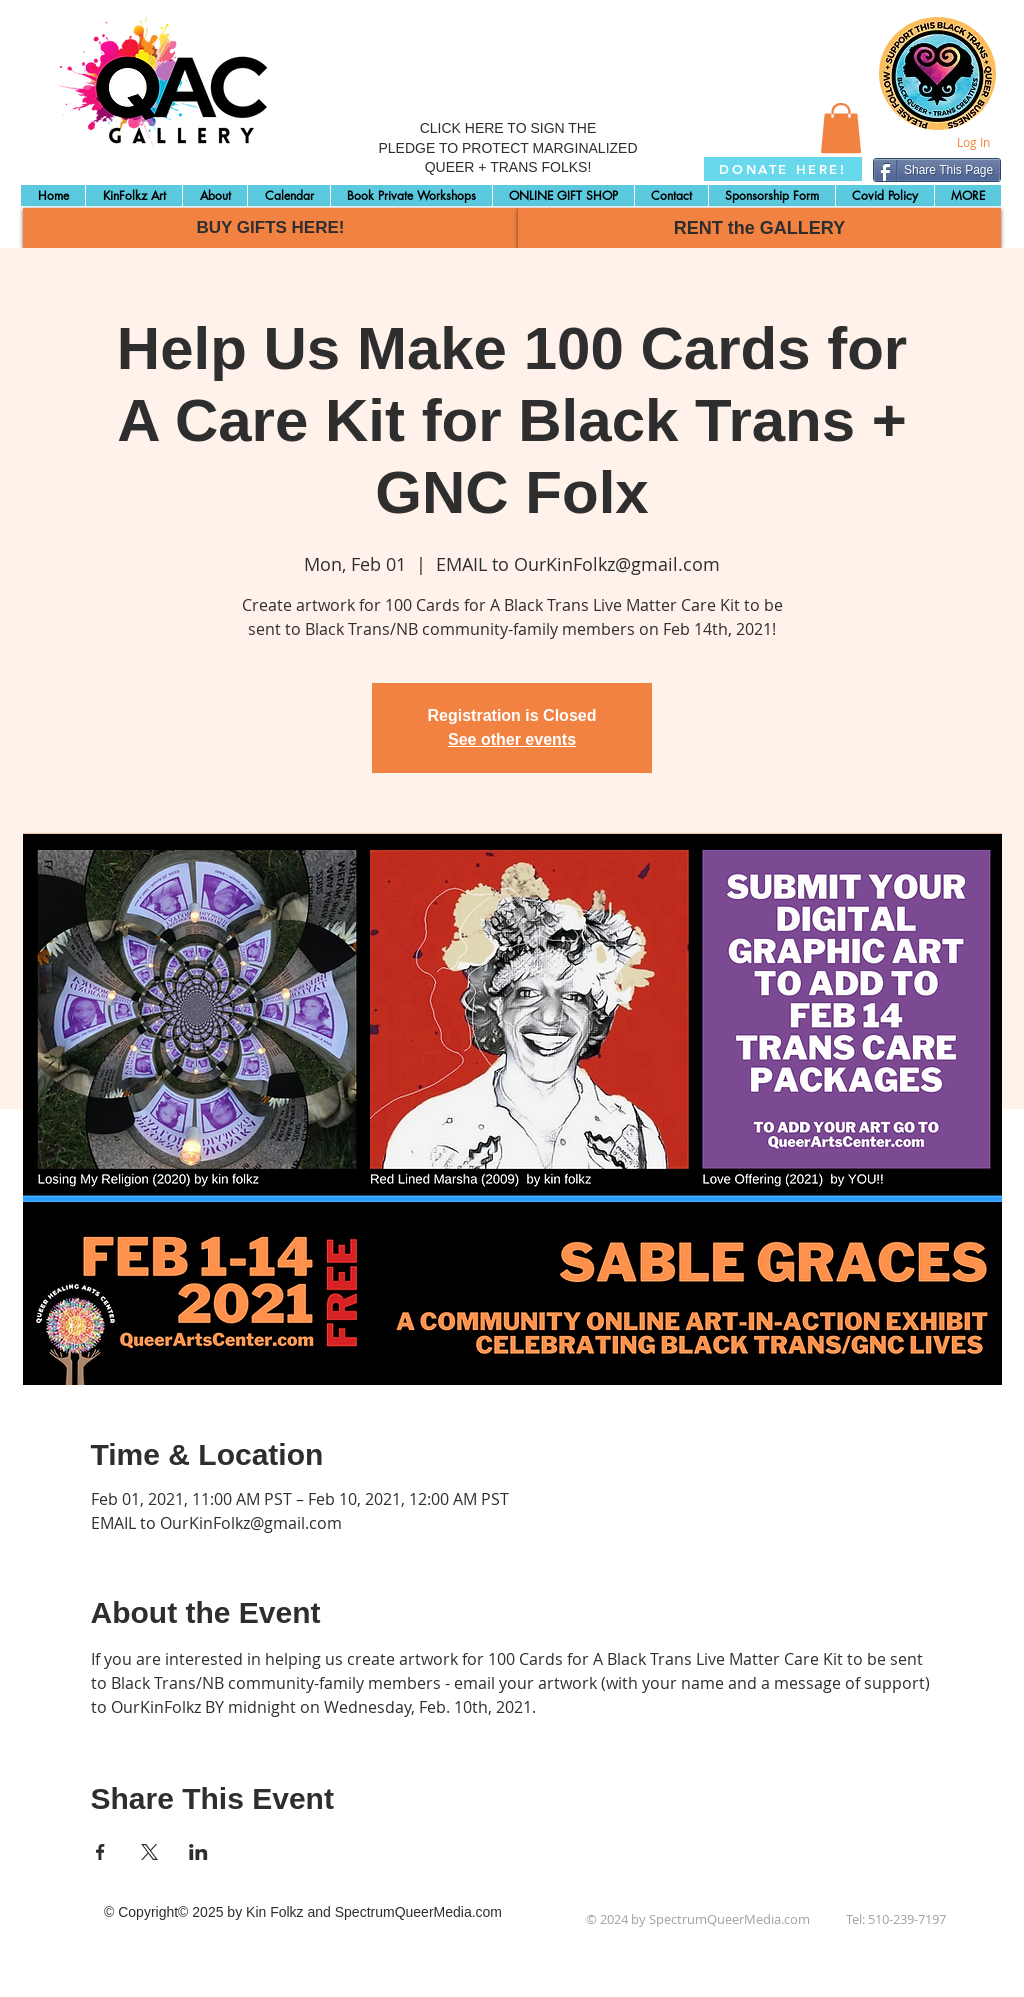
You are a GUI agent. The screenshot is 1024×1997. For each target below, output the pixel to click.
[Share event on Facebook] (100, 1852)
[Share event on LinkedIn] (198, 1852)
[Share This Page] (937, 170)
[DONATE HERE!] (783, 169)
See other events (512, 739)
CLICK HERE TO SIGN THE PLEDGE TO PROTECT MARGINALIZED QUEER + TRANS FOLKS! (507, 147)
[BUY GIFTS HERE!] (270, 228)
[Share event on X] (149, 1852)
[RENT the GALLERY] (759, 228)
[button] (841, 128)
